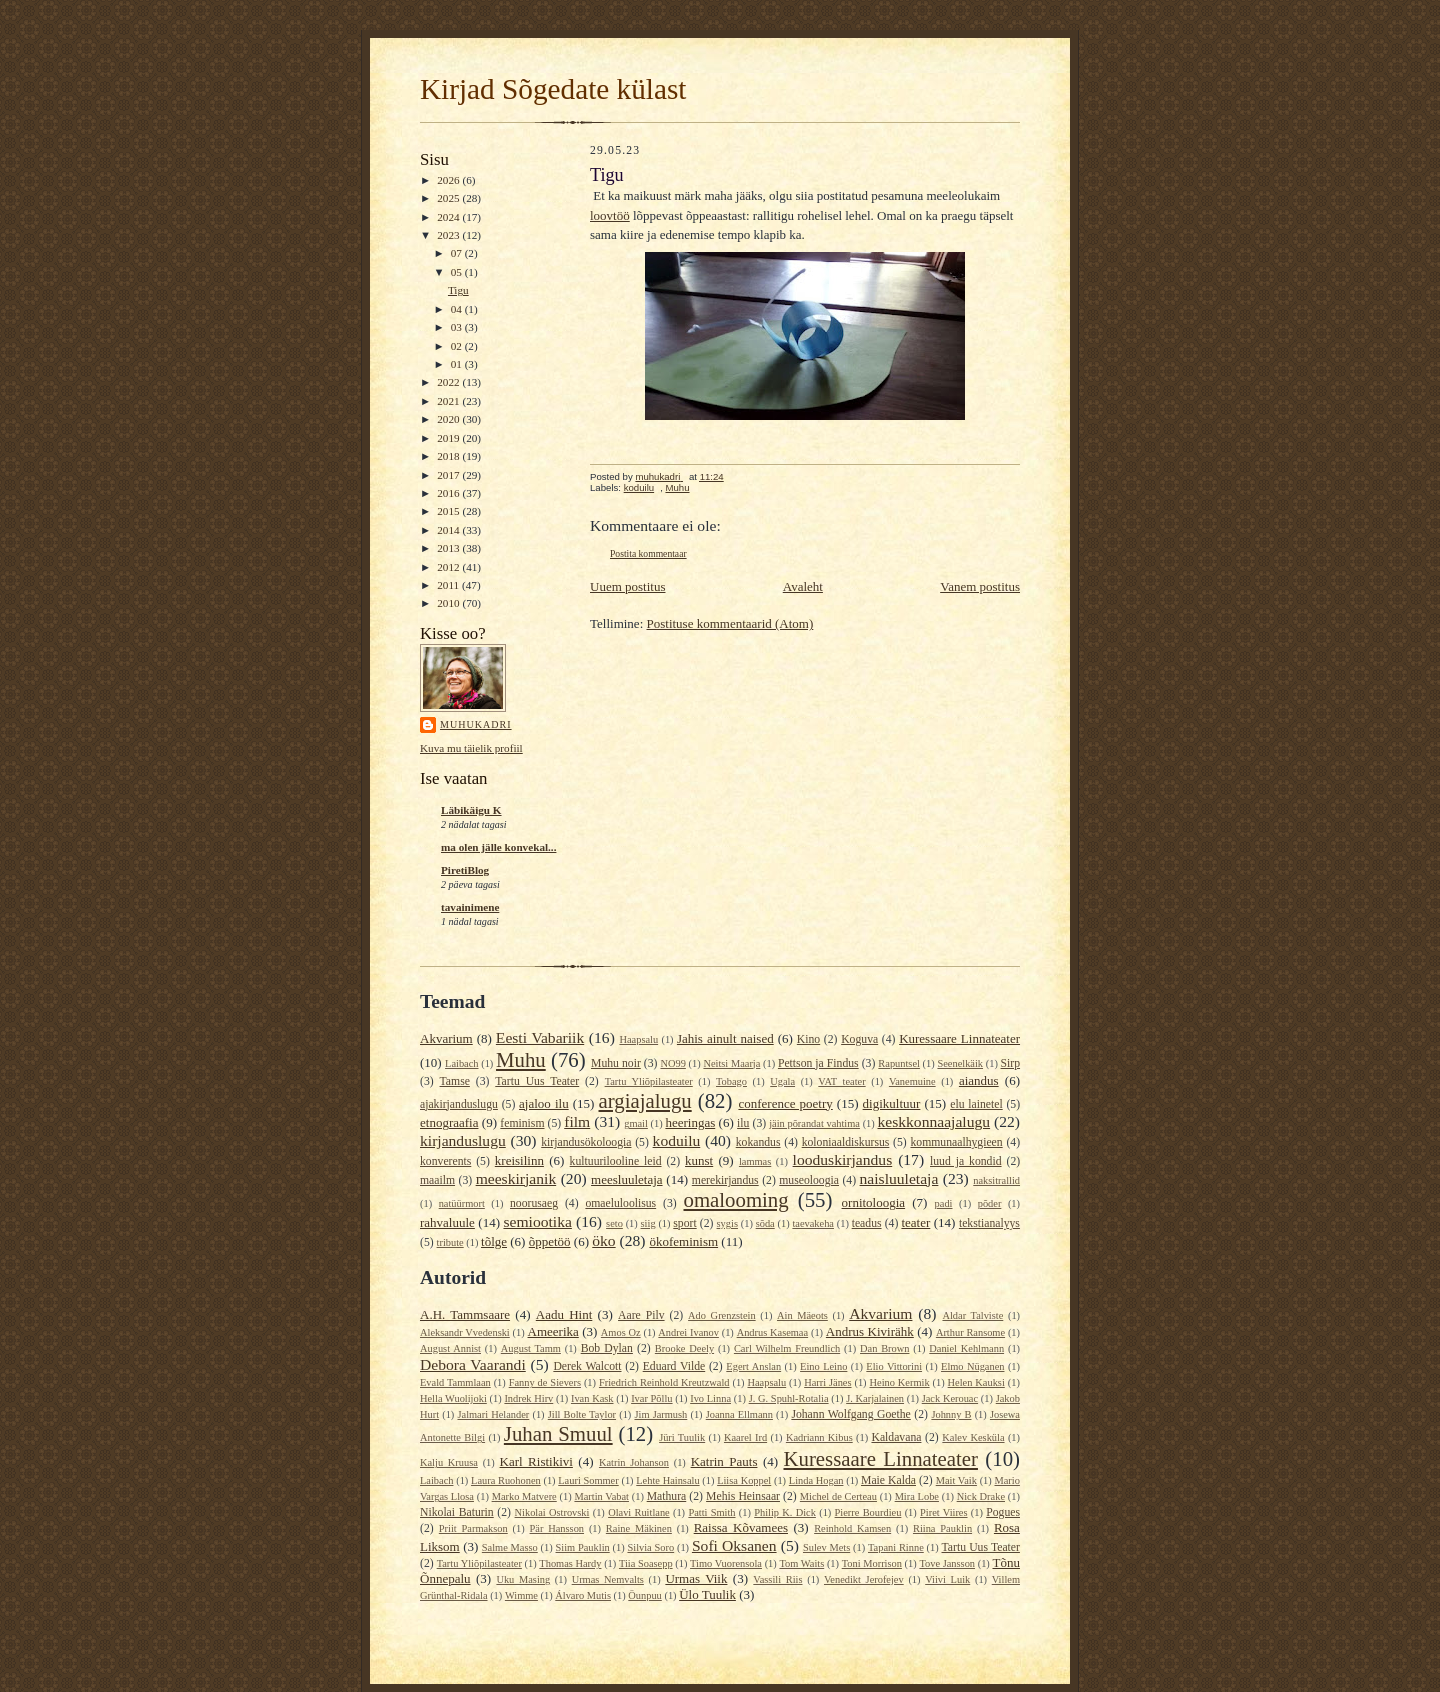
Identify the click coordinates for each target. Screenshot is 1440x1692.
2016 (449, 493)
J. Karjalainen (875, 1398)
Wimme (521, 1595)
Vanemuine (912, 1081)
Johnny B (951, 1414)
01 (458, 364)
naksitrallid (996, 1180)
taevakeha (813, 1223)
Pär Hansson (557, 1528)
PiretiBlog (465, 870)
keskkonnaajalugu (933, 1121)
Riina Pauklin (942, 1528)
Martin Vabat (601, 1496)
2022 (449, 382)
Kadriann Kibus (819, 1437)
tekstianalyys (989, 1223)
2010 (449, 603)
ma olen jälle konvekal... (498, 847)
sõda (765, 1223)
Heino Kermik (900, 1382)
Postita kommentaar (648, 553)
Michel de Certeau (838, 1496)
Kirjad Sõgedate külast (553, 89)
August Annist (450, 1348)
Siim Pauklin (583, 1547)
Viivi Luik (947, 1579)
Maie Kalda (888, 1480)
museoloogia (809, 1180)
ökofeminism (683, 1241)
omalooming (736, 1199)
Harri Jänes (827, 1382)
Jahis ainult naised (725, 1038)
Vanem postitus (980, 586)
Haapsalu (638, 1039)
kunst (699, 1160)
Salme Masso (510, 1547)
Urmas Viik (696, 1578)
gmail (636, 1123)
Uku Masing (523, 1579)
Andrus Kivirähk (870, 1331)
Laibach (461, 1063)
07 (458, 253)
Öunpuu (644, 1595)
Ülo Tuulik (707, 1594)
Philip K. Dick (785, 1512)
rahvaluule (447, 1222)
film (577, 1121)
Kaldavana (896, 1437)
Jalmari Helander (493, 1414)
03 (458, 327)
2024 (449, 217)
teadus (867, 1223)
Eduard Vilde (674, 1366)
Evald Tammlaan (455, 1382)
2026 (449, 180)
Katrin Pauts (724, 1461)
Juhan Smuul (558, 1433)
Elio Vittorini (894, 1366)
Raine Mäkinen (639, 1528)
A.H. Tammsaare (465, 1314)
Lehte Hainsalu (667, 1480)
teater (915, 1222)
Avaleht (803, 586)
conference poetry (785, 1103)
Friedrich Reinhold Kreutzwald (664, 1382)
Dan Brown (884, 1348)
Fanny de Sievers (545, 1382)
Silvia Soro (650, 1547)
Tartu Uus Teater (537, 1081)
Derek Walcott (587, 1366)
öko (603, 1240)
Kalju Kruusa (449, 1462)
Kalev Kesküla (973, 1437)
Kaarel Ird (745, 1437)
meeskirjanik (516, 1178)
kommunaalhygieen (956, 1142)
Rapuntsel (899, 1063)
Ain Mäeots (802, 1315)
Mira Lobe (917, 1496)
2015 (449, 511)
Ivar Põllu (651, 1398)
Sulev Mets (826, 1547)
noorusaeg (534, 1203)
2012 (449, 567)
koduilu (639, 487)
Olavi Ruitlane (639, 1512)
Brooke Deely (684, 1348)
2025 (449, 198)
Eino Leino (823, 1366)
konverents (445, 1161)
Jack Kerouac (950, 1398)
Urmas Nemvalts (608, 1579)
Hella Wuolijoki (453, 1398)
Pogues (1003, 1512)
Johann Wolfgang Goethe (850, 1414)
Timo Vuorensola (726, 1563)
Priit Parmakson (473, 1528)
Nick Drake (981, 1496)
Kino (808, 1039)
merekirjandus (725, 1180)
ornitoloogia (874, 1202)
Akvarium (446, 1038)
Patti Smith (711, 1512)
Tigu (458, 290)
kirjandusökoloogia (586, 1142)
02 (458, 346)
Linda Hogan (816, 1480)
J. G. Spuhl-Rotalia (789, 1398)
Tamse (455, 1081)
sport (684, 1223)
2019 (449, 438)
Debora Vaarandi (473, 1364)
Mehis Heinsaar (743, 1496)
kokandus (758, 1142)
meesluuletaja (626, 1179)
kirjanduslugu (463, 1140)
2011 (449, 585)
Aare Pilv (641, 1315)
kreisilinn (519, 1160)
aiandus (979, 1080)
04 (458, 309)
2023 (449, 235)
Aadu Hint (564, 1314)
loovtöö (610, 215)
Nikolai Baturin (457, 1512)
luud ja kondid (966, 1161)
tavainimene (470, 907)
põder (990, 1203)
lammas (755, 1161)
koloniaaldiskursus (846, 1142)
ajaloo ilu (544, 1103)
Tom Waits (801, 1563)
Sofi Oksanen (734, 1545)
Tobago (731, 1081)
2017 (449, 475)
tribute (450, 1242)
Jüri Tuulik (682, 1437)
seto (614, 1223)
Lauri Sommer (588, 1480)
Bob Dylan (607, 1348)
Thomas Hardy (570, 1563)
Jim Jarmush (660, 1414)
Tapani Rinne (896, 1547)
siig (648, 1223)
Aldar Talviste (972, 1315)
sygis (727, 1223)
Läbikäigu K (471, 810)
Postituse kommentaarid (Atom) (730, 623)
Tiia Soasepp (646, 1563)
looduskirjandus (843, 1159)
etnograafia (449, 1122)
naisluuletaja (899, 1178)
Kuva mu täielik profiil (471, 748)
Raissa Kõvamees (741, 1527)
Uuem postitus (627, 586)
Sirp (1010, 1063)
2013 (449, 548)
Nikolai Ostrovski (552, 1512)
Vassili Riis (777, 1579)
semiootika (537, 1221)
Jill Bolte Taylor (582, 1414)
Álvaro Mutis (583, 1595)
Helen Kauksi (976, 1382)
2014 (449, 530)
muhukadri (476, 724)
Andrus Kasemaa (772, 1332)
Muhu (677, 487)
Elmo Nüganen (972, 1366)
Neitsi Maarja (731, 1063)
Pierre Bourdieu (868, 1512)
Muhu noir (616, 1063)
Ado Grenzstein (722, 1315)
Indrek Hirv (528, 1398)
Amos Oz (621, 1332)
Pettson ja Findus (818, 1063)
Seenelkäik (960, 1063)
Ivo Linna (710, 1398)
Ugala (782, 1081)
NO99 (672, 1063)
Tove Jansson (947, 1563)
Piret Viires (943, 1512)
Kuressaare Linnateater (959, 1038)
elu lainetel (976, 1104)
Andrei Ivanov (688, 1332)
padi (944, 1203)
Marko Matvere (524, 1496)
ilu (743, 1123)
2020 (449, 419)
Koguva (859, 1039)
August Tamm (531, 1348)
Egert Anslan (753, 1366)
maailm (437, 1180)
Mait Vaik (956, 1480)
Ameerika (553, 1331)
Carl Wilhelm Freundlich (787, 1348)
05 (458, 272)
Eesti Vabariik (540, 1037)
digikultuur (892, 1103)
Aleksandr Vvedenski (465, 1332)
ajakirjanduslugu (459, 1104)
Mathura (667, 1496)
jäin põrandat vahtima (814, 1123)
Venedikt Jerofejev (864, 1579)
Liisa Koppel (744, 1480)
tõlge (494, 1241)
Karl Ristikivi (536, 1461)
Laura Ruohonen (506, 1480)
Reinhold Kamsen (852, 1528)
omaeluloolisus (620, 1203)
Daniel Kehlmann (966, 1348)
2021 (449, 401)
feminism (522, 1123)
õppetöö (550, 1241)
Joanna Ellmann (739, 1414)
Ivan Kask (592, 1398)
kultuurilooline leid (616, 1161)
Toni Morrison (872, 1563)
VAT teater (841, 1081)
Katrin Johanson (634, 1462)
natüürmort (462, 1203)
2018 (449, 456)
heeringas (690, 1122)
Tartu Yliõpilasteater (649, 1081)
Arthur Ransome (970, 1332)
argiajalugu (645, 1100)
